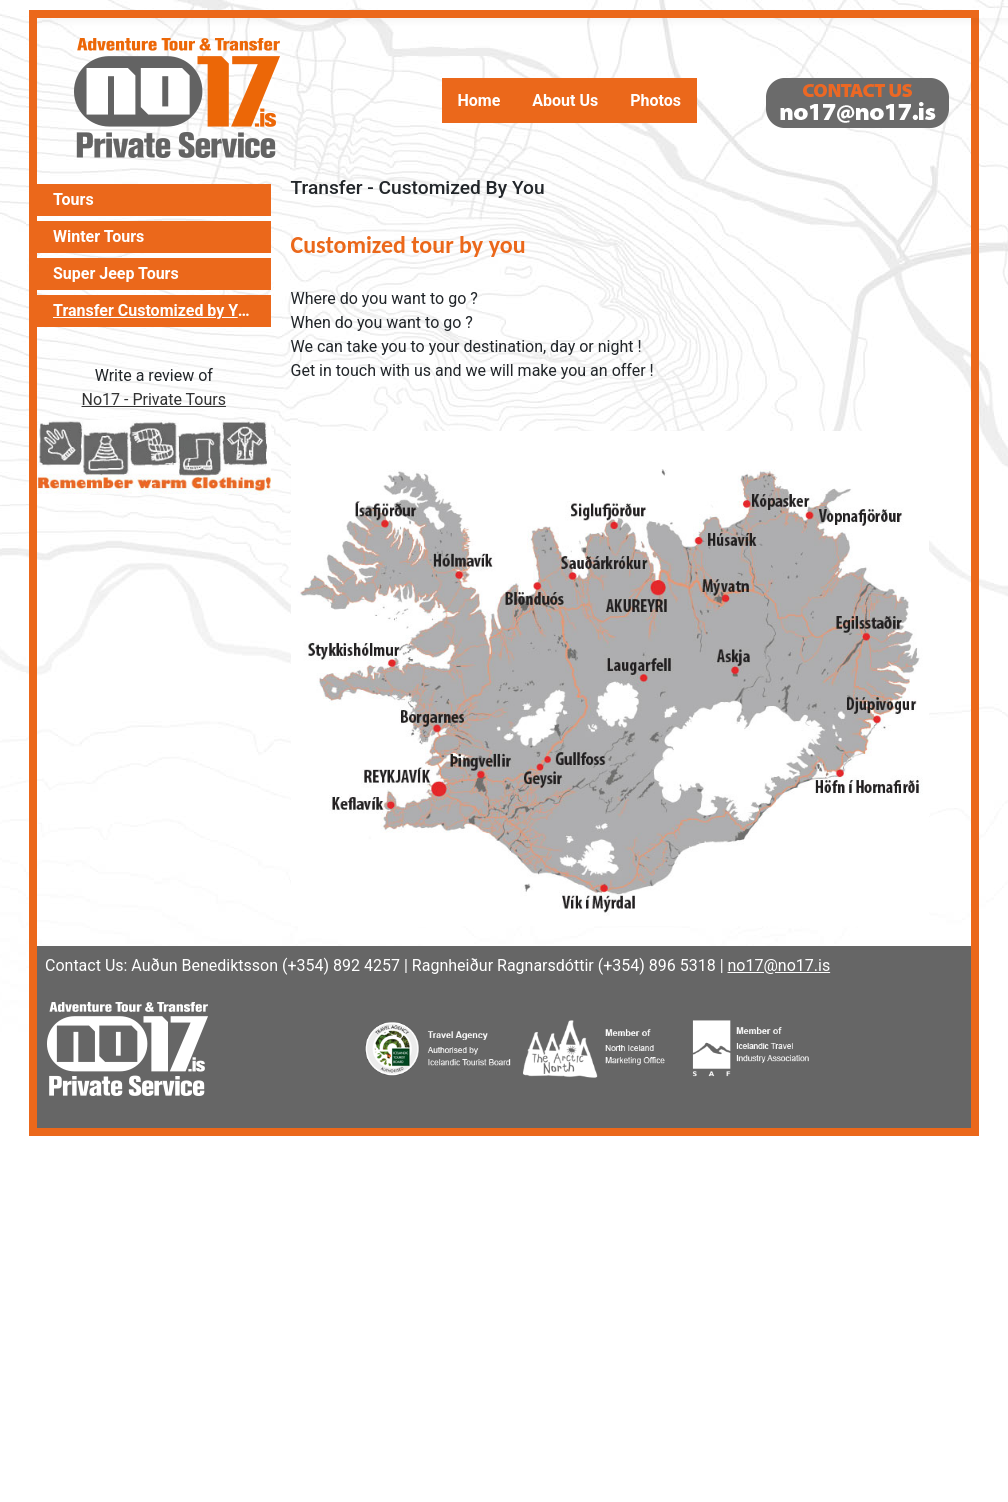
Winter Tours (98, 237)
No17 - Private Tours (154, 399)
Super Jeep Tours (116, 274)
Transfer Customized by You (154, 311)
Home (479, 101)
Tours (73, 200)
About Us (565, 101)
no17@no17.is (779, 965)
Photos (655, 101)
